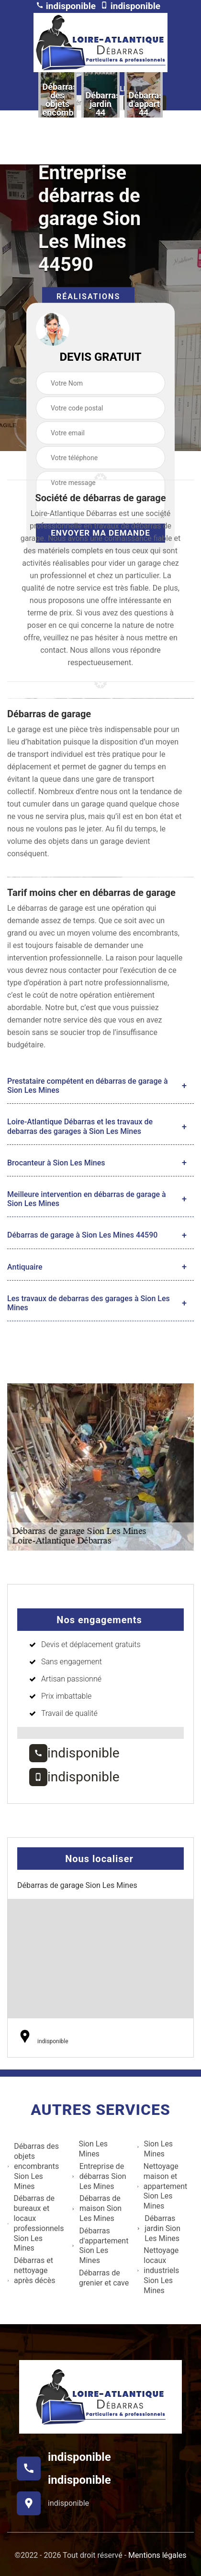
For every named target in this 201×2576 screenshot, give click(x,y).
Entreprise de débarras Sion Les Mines (99, 2176)
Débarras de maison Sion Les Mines (97, 2208)
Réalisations (88, 296)
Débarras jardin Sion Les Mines (158, 2228)
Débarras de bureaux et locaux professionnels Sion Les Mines (35, 2223)
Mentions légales (157, 2555)
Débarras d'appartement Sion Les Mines (100, 2245)
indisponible (66, 5)
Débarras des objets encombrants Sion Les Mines (33, 2166)
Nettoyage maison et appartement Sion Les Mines (162, 2186)
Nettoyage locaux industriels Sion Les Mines (158, 2270)
